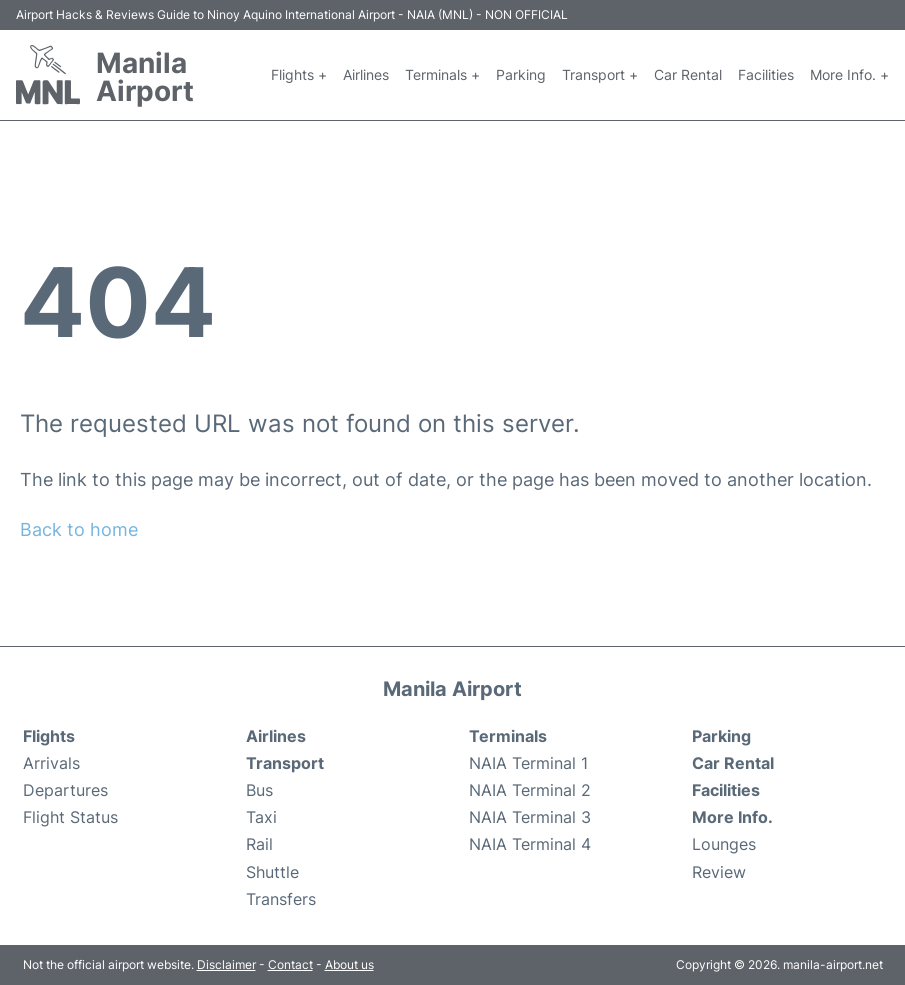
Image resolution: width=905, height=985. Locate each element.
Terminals (508, 736)
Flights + (299, 74)
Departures (65, 790)
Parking (521, 74)
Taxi (261, 817)
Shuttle (272, 872)
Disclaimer (226, 964)
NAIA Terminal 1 (528, 763)
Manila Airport (145, 77)
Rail (259, 844)
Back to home (79, 529)
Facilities (766, 74)
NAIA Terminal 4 (530, 844)
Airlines (366, 74)
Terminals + (442, 74)
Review (719, 872)
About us (349, 964)
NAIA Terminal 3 (530, 817)
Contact (290, 964)
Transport (285, 763)
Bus (259, 790)
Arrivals (51, 763)
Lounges (724, 844)
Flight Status (70, 817)
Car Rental (688, 74)
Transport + (600, 74)
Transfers (281, 899)
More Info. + (849, 74)
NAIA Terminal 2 (530, 790)
